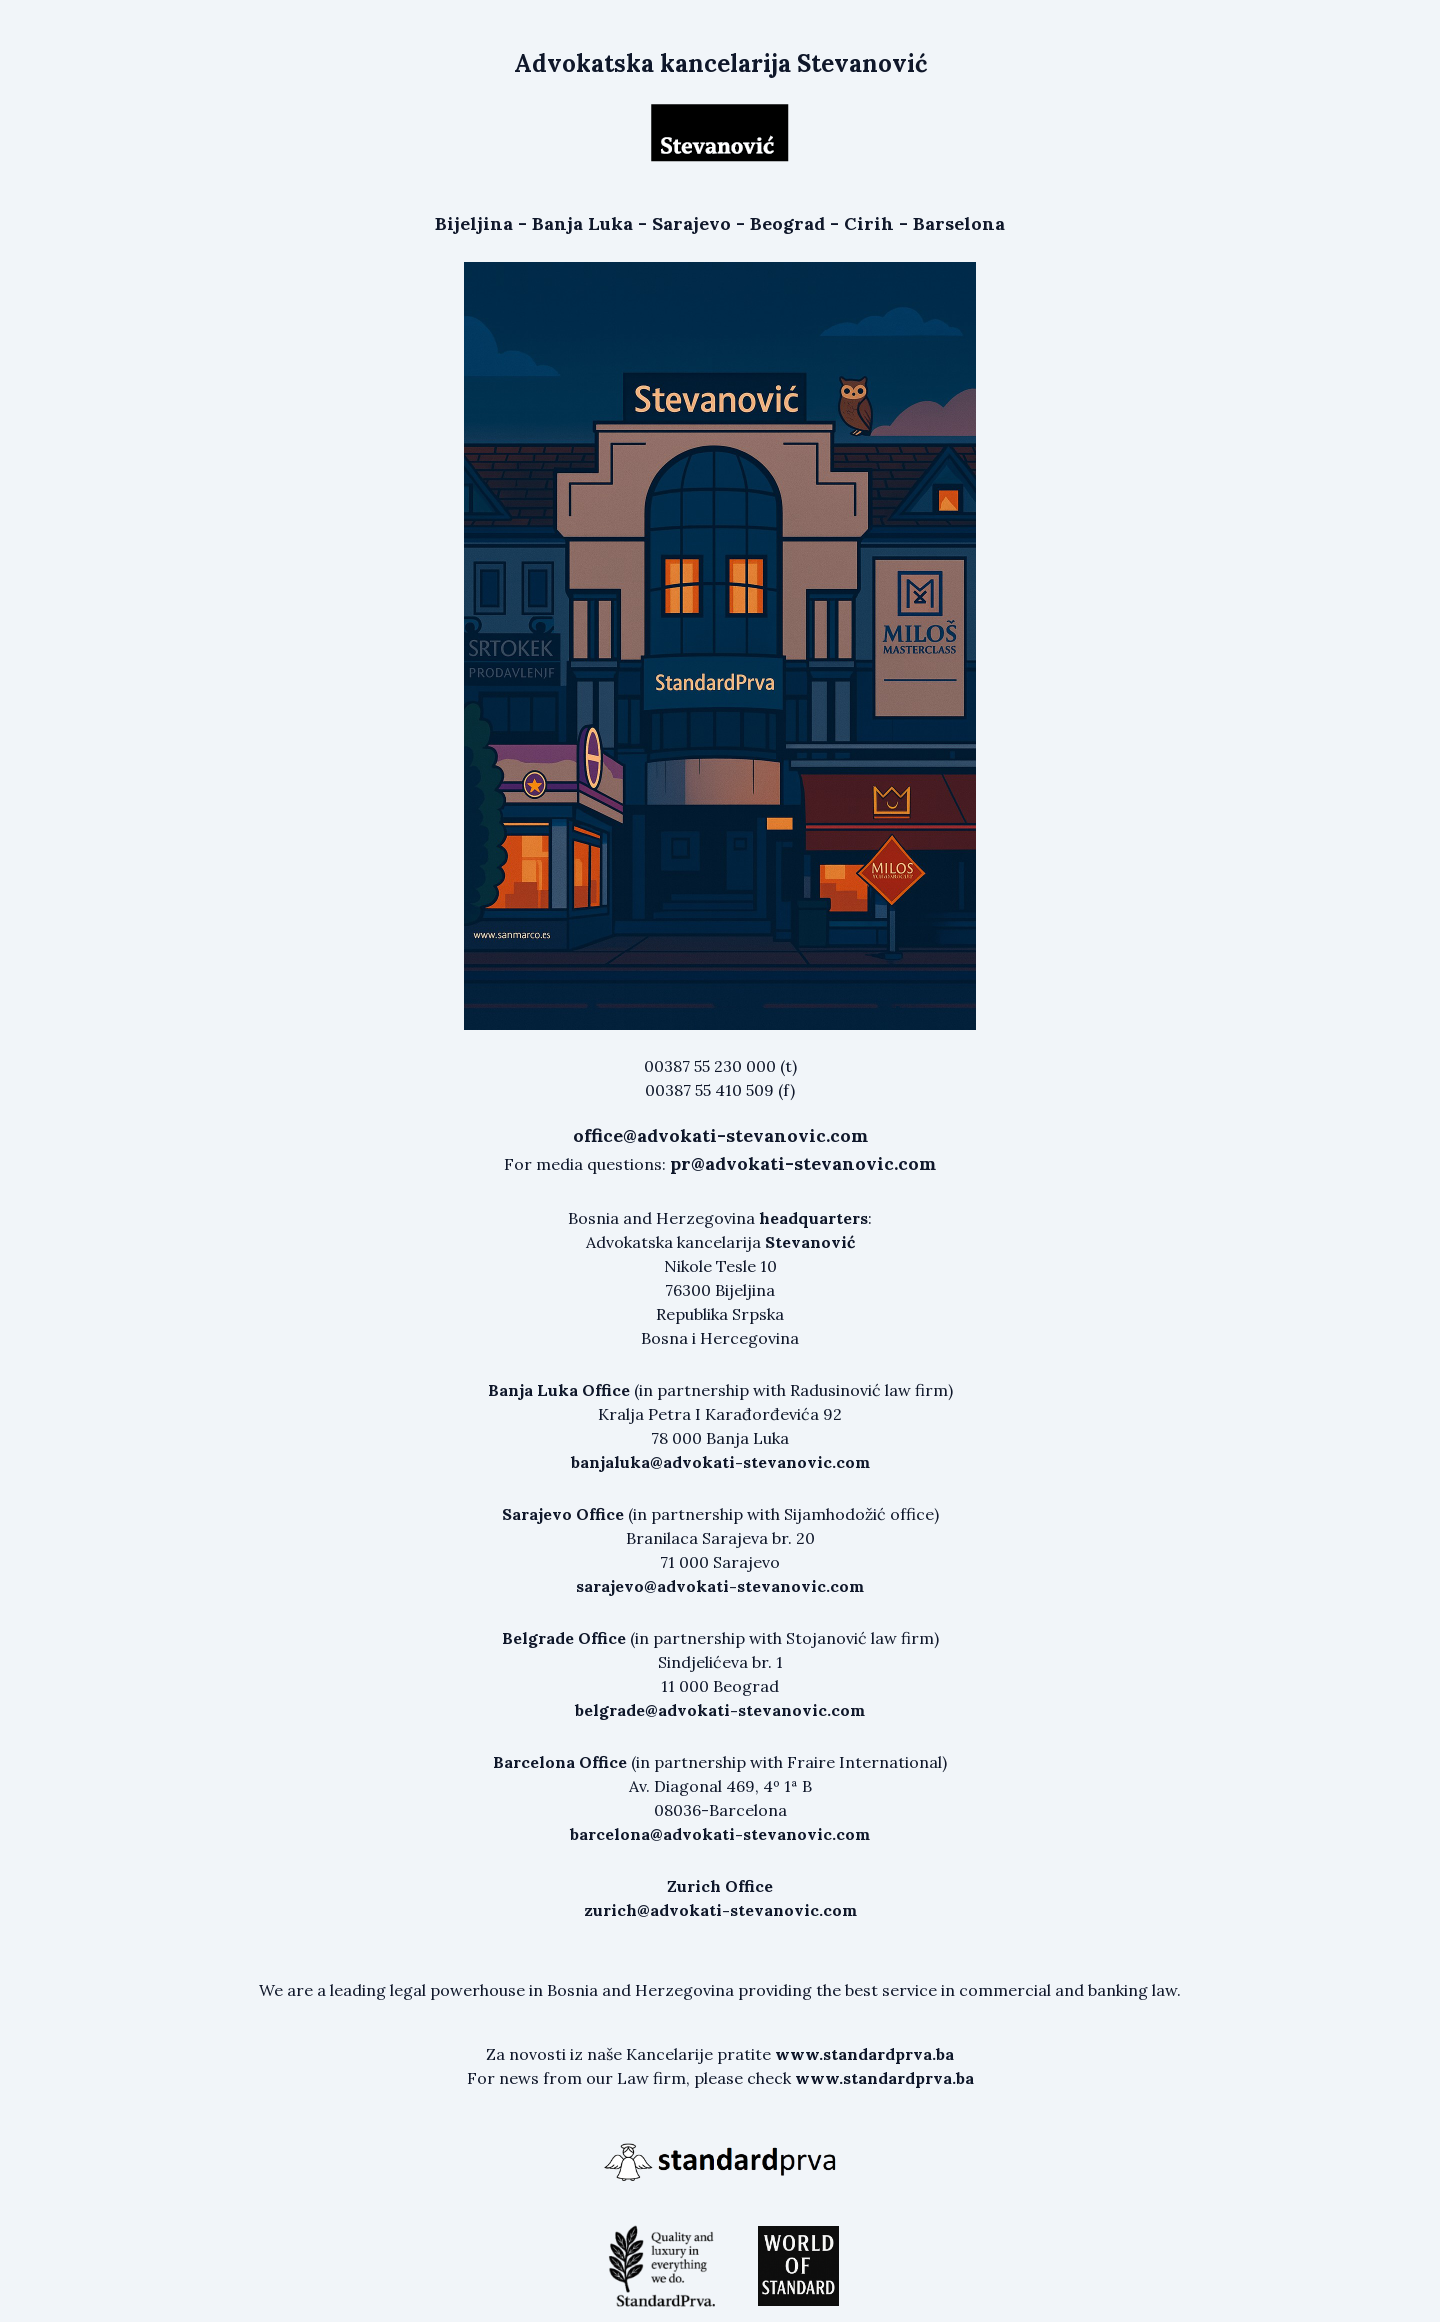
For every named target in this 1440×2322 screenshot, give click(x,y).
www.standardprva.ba (864, 2054)
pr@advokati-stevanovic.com (803, 1163)
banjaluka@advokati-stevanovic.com (720, 1462)
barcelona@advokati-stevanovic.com (720, 1834)
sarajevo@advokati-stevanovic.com (720, 1586)
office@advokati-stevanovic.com (720, 1135)
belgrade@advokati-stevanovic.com (720, 1710)
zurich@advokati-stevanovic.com (720, 1910)
